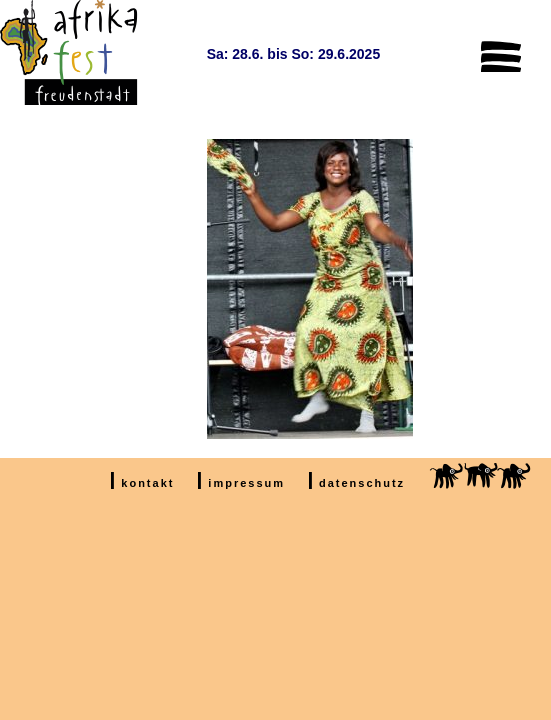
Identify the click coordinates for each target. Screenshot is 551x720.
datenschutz (362, 483)
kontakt (147, 483)
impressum (246, 483)
